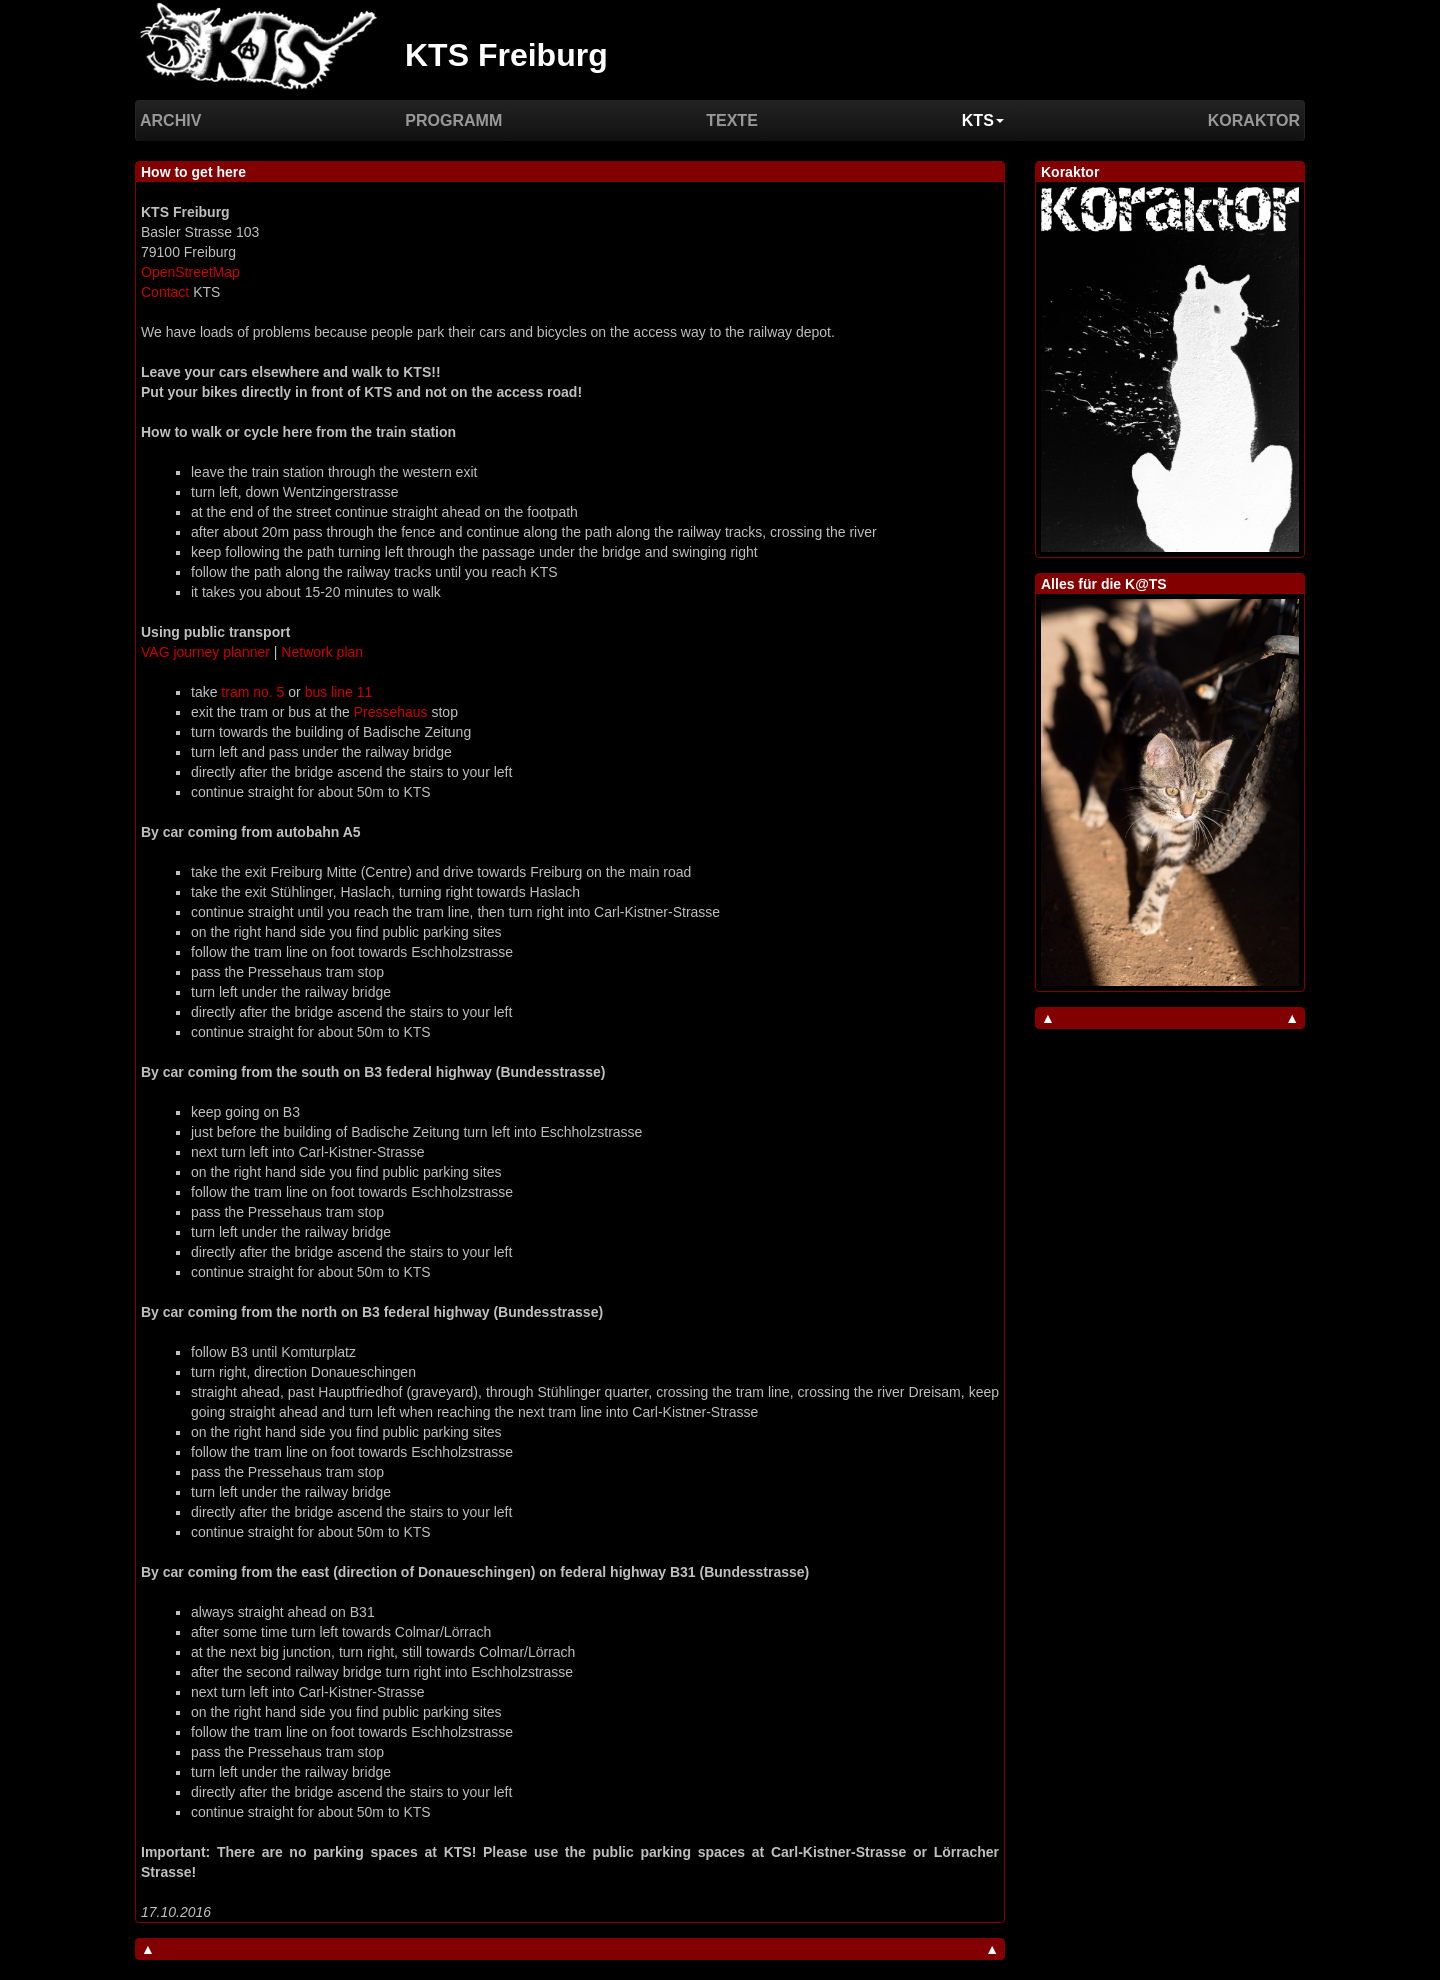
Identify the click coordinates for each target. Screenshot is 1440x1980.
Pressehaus (391, 712)
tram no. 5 (252, 692)
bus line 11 (339, 692)
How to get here (193, 172)
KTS (983, 120)
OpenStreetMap (190, 272)
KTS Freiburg (506, 55)
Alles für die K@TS (1104, 584)
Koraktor (1254, 120)
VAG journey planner (205, 652)
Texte (732, 120)
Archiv (170, 120)
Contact (165, 292)
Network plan (322, 652)
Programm (453, 120)
